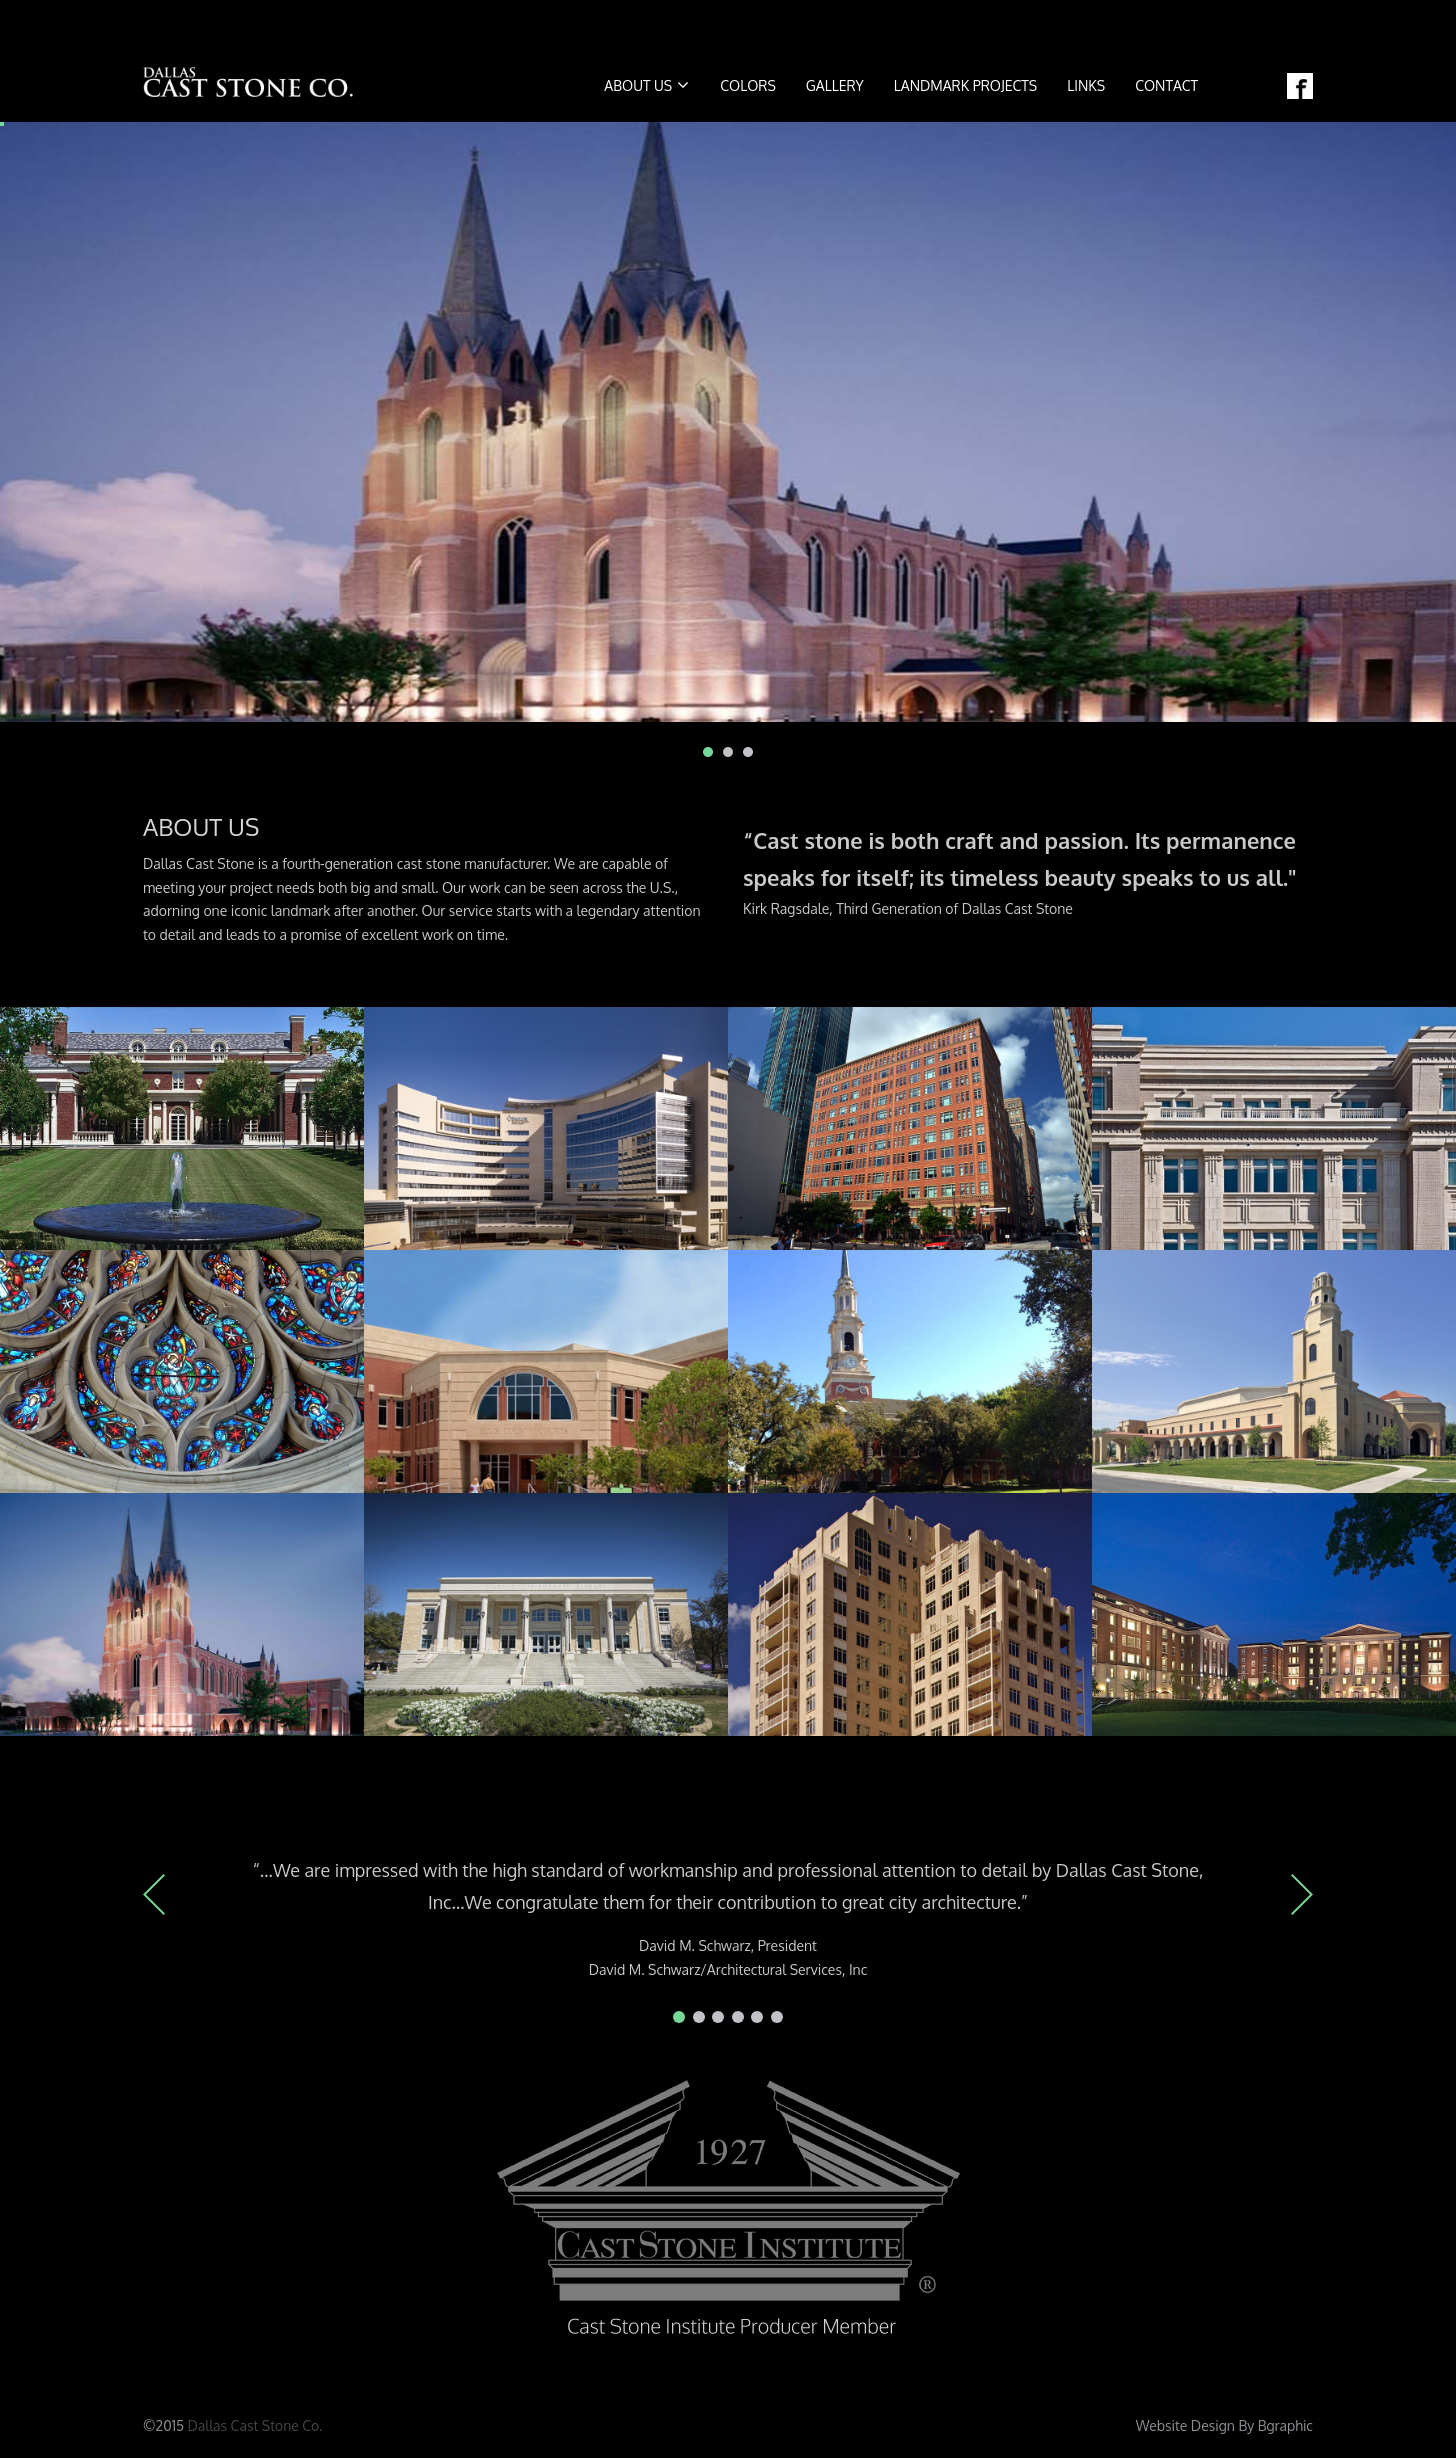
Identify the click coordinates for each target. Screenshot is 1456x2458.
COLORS (748, 85)
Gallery (835, 85)
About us (646, 85)
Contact (1166, 85)
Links (1086, 85)
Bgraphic (1285, 2425)
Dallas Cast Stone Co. (255, 2425)
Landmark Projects (965, 85)
